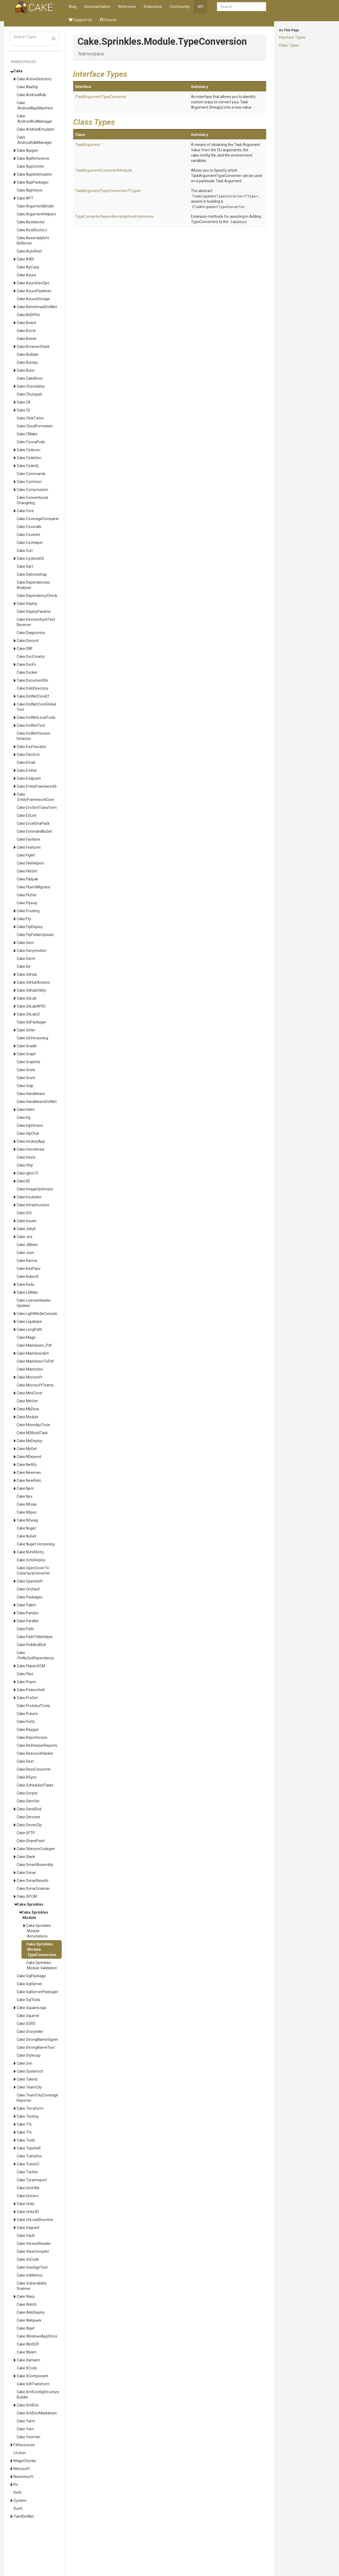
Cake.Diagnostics (31, 633)
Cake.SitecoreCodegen (36, 1849)
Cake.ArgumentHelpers (36, 214)
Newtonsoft (23, 2477)
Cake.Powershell (30, 1690)
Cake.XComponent (32, 2376)
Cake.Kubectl (27, 1276)
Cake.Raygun (28, 1729)
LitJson (20, 2453)
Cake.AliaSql (27, 87)
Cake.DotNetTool (31, 725)
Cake (18, 71)
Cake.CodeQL (28, 466)
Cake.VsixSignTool (32, 2267)
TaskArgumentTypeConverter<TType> (225, 196)
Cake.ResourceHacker (35, 1753)
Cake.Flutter (27, 895)
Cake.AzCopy (28, 267)
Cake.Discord (27, 641)
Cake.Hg (23, 1117)
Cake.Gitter (26, 1030)
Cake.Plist (25, 1674)
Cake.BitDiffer (28, 315)
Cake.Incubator (29, 1197)
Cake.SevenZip (29, 1825)
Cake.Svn (24, 2063)
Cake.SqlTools (28, 2000)
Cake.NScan (27, 1504)
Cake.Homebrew (30, 1149)
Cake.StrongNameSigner (37, 2039)
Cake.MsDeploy (29, 1441)
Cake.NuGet (26, 1536)
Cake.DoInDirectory (32, 688)
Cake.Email (26, 762)
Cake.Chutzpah (29, 394)
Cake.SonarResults (32, 1880)
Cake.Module (27, 1417)
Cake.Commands (31, 474)
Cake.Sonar (26, 1872)
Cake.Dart (25, 566)
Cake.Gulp (25, 1086)
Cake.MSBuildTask (32, 1433)
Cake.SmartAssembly (35, 1865)
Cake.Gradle (27, 1046)
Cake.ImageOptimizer (35, 1189)
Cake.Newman (29, 1472)
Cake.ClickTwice (30, 418)
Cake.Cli (23, 410)
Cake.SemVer (28, 1801)
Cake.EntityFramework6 (37, 786)
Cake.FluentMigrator (34, 887)
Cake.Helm (26, 1109)
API (200, 7)
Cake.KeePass (29, 1268)
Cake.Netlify (27, 1464)
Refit (17, 2492)
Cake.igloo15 (27, 1173)
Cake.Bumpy (27, 362)
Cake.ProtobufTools (33, 1706)
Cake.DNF (25, 648)
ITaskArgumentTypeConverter (100, 97)
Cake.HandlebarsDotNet (37, 1101)
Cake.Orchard (28, 1589)
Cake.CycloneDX (30, 558)
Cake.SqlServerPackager (37, 1992)
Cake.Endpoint (29, 778)
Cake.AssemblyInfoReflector (33, 240)
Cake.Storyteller (30, 2031)
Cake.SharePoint (31, 1841)
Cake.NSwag (27, 1520)
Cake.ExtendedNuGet (34, 831)
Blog (72, 7)
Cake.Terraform (30, 2108)
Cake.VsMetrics (30, 2275)
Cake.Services (28, 1817)
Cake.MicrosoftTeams (35, 1385)
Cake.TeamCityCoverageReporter (37, 2098)
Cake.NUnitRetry (30, 1552)
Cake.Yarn (25, 2429)
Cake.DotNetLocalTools (36, 717)
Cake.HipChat (28, 1133)
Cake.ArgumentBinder (35, 206)
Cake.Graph (26, 1054)
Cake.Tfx (24, 2132)
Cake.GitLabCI (28, 1014)
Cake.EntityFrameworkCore (35, 797)
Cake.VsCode (28, 2259)
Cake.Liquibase (29, 1321)
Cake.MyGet (27, 1449)
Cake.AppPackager (33, 182)
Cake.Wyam (27, 2352)
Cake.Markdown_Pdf (34, 1345)
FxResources (24, 2445)
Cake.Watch (27, 2304)
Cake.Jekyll (26, 1229)
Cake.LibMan (27, 1292)
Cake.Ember (27, 770)
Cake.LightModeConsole (37, 1313)
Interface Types (292, 37)
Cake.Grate (26, 1070)
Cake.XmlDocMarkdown (37, 2413)
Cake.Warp (26, 2296)
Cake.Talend (27, 2079)
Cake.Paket (26, 1605)
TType (133, 191)
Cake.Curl (25, 550)
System (20, 2500)
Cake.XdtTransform (33, 2384)
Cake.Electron (28, 754)
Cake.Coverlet (28, 535)
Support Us (80, 20)
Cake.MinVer (27, 1401)
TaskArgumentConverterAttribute (103, 170)
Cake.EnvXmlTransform (37, 807)
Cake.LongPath (29, 1329)
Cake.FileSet (27, 871)
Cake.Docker (27, 672)
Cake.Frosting (28, 911)
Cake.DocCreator (31, 656)
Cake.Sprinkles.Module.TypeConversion (41, 1949)
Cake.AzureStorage (33, 299)
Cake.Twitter (27, 2172)
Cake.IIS (23, 1181)
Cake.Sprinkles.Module (34, 1915)
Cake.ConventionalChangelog (32, 500)
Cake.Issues (27, 1221)
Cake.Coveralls (29, 527)
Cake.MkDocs (28, 1409)
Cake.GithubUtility (31, 990)
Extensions (153, 7)
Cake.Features (29, 847)
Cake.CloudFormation (35, 426)
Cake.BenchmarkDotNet (37, 307)
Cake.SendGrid (29, 1809)
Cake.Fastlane (28, 839)
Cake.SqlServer (29, 1984)
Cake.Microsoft (29, 1377)
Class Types (289, 45)
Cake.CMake (27, 434)
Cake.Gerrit (26, 958)
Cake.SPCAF (27, 1896)
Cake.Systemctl (30, 2071)
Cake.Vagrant (28, 2227)
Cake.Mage (26, 1337)
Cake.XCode (27, 2368)
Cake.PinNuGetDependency (35, 1655)
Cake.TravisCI (28, 2164)
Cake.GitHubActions (33, 982)
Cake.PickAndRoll (31, 1645)
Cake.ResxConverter (34, 1769)
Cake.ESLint (27, 815)
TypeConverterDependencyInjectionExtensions (114, 216)
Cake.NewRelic (29, 1480)
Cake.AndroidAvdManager (34, 118)
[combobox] (241, 6)
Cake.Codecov (29, 450)
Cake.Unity (25, 2204)
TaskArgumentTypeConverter (100, 191)
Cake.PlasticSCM (31, 1666)
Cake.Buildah (27, 354)
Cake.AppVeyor (30, 190)
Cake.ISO (24, 1213)
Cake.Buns (25, 370)
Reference (127, 7)
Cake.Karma (27, 1260)
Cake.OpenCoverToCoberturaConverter (33, 1570)
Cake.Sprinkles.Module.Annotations (38, 1930)
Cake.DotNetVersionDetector (33, 736)
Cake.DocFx (26, 664)
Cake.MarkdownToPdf (35, 1361)
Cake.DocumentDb (32, 680)
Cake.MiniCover (30, 1393)
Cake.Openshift (30, 1581)
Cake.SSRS (26, 2023)
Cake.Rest (25, 1761)
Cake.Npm (25, 1488)
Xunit (18, 2508)
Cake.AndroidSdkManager (34, 140)
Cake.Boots (26, 331)
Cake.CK (23, 402)
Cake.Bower (27, 338)
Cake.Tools (26, 2140)
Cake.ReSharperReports (37, 1745)
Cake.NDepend (29, 1457)
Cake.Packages (29, 1597)
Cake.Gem (25, 943)
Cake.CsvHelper (30, 542)
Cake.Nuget (26, 1528)
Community (180, 7)
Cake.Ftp (24, 919)
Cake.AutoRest (29, 251)
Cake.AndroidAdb (31, 95)
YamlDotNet (24, 2516)
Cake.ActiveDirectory (34, 79)
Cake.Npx (24, 1496)
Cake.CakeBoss (30, 378)
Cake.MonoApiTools (33, 1425)
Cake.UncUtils (28, 2188)
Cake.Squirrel (28, 2016)
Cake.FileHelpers (30, 863)
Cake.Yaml (26, 2421)
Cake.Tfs (24, 2124)
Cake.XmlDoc (28, 2405)
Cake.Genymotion (31, 950)
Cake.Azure (26, 275)
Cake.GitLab (27, 998)
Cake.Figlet (26, 855)
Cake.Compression (32, 489)
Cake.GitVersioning (32, 1038)
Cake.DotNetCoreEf (33, 696)
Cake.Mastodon (30, 1369)
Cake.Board (26, 323)
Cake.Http (25, 1165)
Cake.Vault (26, 2235)
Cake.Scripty (27, 1793)
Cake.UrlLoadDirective (35, 2220)
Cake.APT (25, 198)
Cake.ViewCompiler (33, 2251)
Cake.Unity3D (28, 2212)
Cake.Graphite (28, 1062)
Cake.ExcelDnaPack (33, 823)
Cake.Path (25, 1629)
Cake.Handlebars (31, 1094)
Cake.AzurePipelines (34, 291)
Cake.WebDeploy (31, 2312)
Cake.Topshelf (29, 2148)
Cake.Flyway (27, 903)
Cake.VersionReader (34, 2243)
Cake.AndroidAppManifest (35, 105)
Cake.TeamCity (29, 2087)
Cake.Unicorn (28, 2196)
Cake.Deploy (27, 603)
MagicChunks (25, 2461)
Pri (16, 2484)
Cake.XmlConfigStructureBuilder (38, 2394)
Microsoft (22, 2469)
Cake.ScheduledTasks (35, 1785)
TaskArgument (87, 145)
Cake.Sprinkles (30, 1904)
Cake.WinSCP (28, 2344)
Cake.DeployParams (34, 611)
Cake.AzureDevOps (33, 283)
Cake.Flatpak (27, 879)
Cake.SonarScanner (33, 1888)
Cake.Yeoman (28, 2437)
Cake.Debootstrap (32, 574)
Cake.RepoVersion (32, 1737)
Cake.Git (23, 966)
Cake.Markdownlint (33, 1353)
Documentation (97, 7)
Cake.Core (25, 511)
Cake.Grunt (26, 1078)
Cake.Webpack (29, 2320)
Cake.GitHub (27, 974)
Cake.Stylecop (29, 2055)
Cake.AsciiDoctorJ (32, 230)
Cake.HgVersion (30, 1125)
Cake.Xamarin (28, 2360)
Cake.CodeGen (29, 458)
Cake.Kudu (25, 1284)
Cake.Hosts (26, 1157)
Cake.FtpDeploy (30, 927)
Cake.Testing (27, 2116)
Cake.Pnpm (26, 1682)
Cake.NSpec (27, 1512)
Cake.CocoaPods (31, 442)
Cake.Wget (26, 2328)
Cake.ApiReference (33, 158)
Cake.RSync (27, 1777)
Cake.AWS (25, 259)
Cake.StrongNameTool (36, 2047)
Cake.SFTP (26, 1833)
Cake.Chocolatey (31, 386)
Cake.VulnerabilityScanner (32, 2286)
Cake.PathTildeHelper (35, 1637)
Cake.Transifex (29, 2156)
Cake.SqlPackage (31, 1976)
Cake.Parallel (27, 1621)
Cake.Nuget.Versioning (36, 1544)
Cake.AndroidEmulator (36, 129)
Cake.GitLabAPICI (31, 1006)
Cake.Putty (26, 1721)
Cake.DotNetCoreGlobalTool (36, 707)
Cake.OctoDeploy (31, 1560)
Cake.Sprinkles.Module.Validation (41, 1965)
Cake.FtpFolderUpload (35, 935)
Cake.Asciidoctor (31, 222)
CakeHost (238, 222)
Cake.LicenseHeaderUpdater (34, 1303)
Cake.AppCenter (30, 166)
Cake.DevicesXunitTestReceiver (36, 622)
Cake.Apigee (27, 150)
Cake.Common (29, 482)
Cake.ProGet (27, 1698)
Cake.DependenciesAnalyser (33, 585)
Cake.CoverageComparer (38, 519)
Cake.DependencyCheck (37, 595)
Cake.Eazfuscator (32, 746)
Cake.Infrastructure (33, 1205)
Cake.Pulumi (27, 1714)
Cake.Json (25, 1253)
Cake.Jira (24, 1237)
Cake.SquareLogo (31, 2008)
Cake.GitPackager (31, 1022)
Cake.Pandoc (28, 1613)
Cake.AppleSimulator (34, 174)
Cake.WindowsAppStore (37, 2336)
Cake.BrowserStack (33, 346)
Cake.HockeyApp (31, 1141)
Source (108, 20)
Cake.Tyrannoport (32, 2180)
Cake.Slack (26, 1857)
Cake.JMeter (27, 1245)
